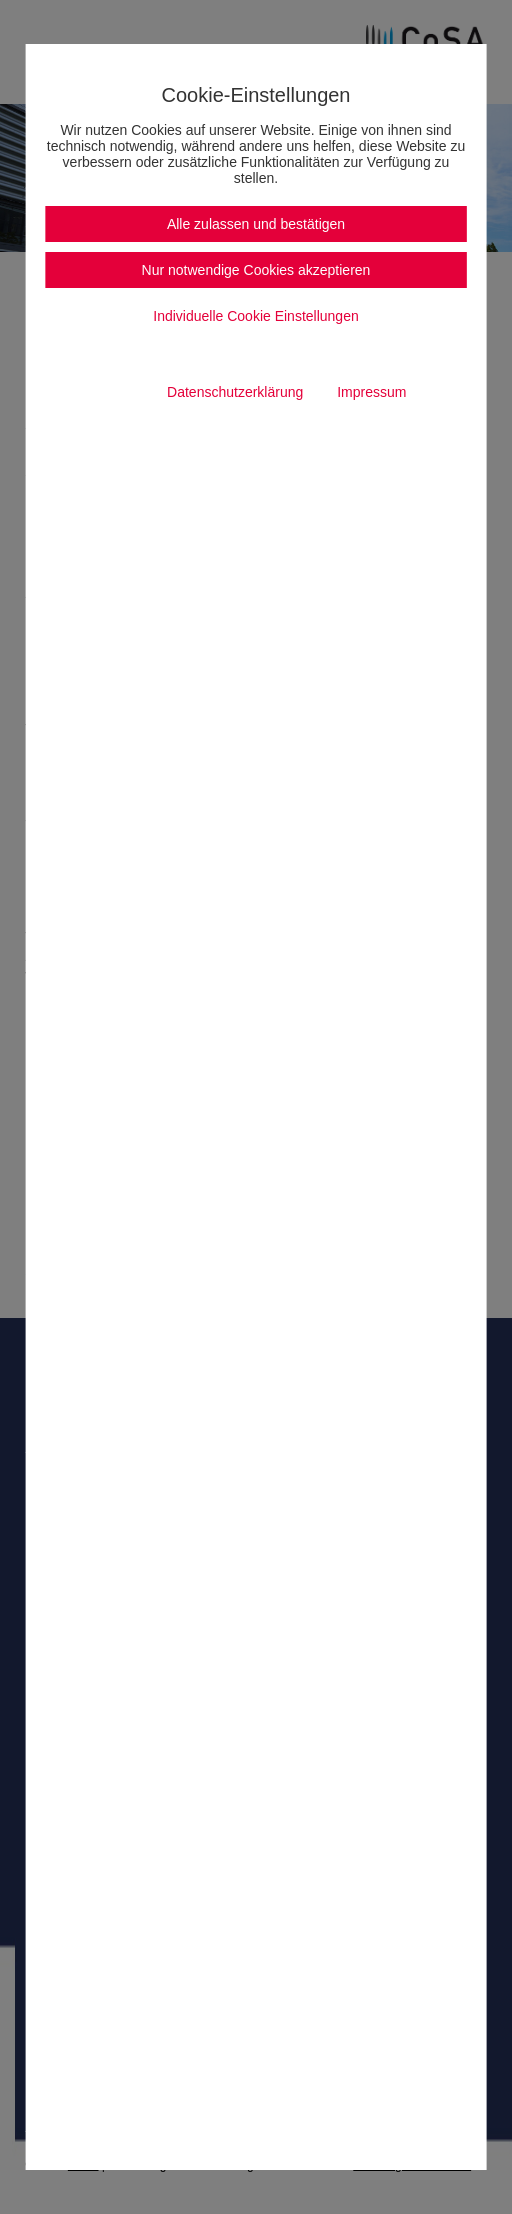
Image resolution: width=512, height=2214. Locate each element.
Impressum (371, 392)
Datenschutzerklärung (235, 392)
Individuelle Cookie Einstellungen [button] (255, 316)
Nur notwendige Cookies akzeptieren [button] (256, 270)
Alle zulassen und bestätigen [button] (256, 224)
